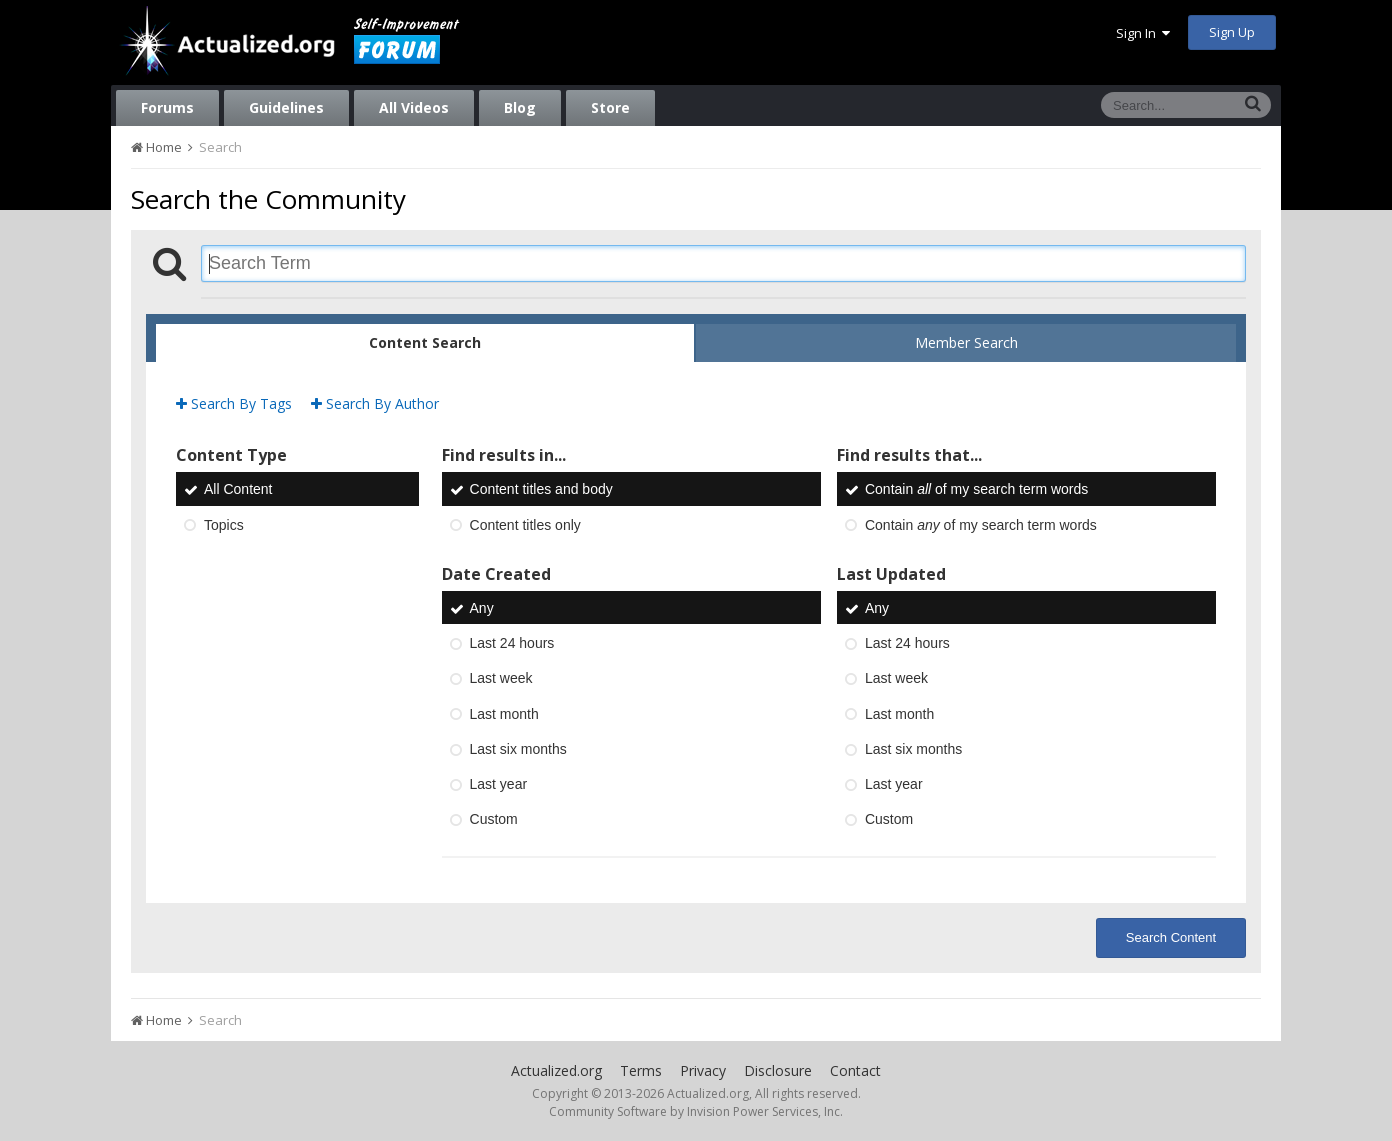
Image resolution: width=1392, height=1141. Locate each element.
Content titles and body (541, 490)
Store (610, 107)
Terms (641, 1070)
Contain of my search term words (976, 490)
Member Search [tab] (966, 342)
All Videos (414, 107)
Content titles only (525, 525)
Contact (855, 1070)
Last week (501, 679)
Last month (504, 714)
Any (482, 608)
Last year (499, 784)
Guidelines (286, 107)
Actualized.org (556, 1070)
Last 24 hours (512, 643)
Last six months (518, 749)
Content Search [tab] (425, 342)
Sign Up (1232, 32)
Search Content (1171, 937)
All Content (238, 490)
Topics (224, 525)
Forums (167, 107)
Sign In (1143, 33)
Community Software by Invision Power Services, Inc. (696, 1111)
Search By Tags (234, 403)
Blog (520, 107)
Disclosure (778, 1070)
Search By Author (375, 403)
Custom (494, 820)
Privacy (703, 1070)
